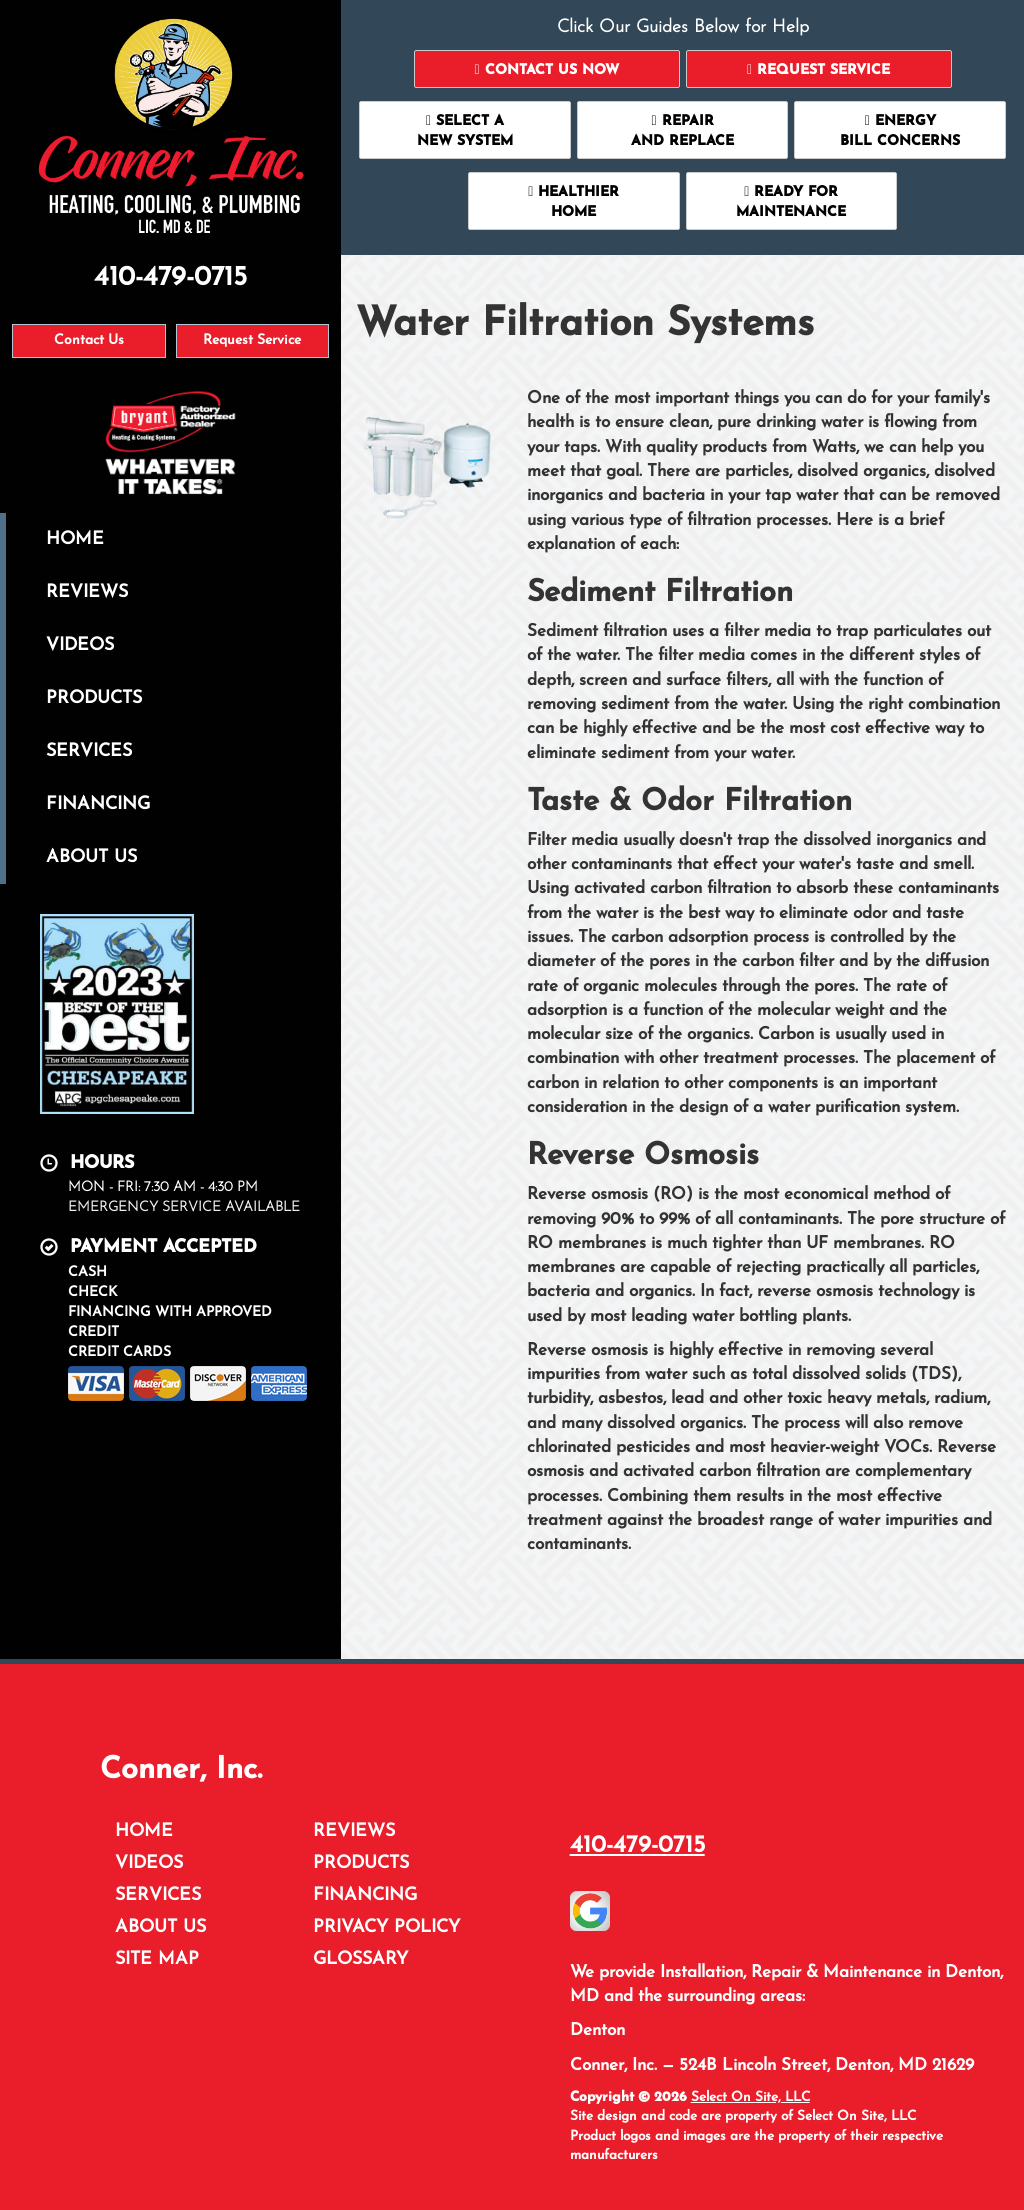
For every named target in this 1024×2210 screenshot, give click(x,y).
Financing (98, 804)
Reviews (87, 592)
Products (94, 698)
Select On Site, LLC (750, 2097)
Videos (80, 645)
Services (89, 751)
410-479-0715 (637, 1846)
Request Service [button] (252, 340)
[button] (547, 69)
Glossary (360, 1959)
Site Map (157, 1959)
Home (75, 539)
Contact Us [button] (89, 340)
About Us (91, 857)
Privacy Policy (386, 1927)
